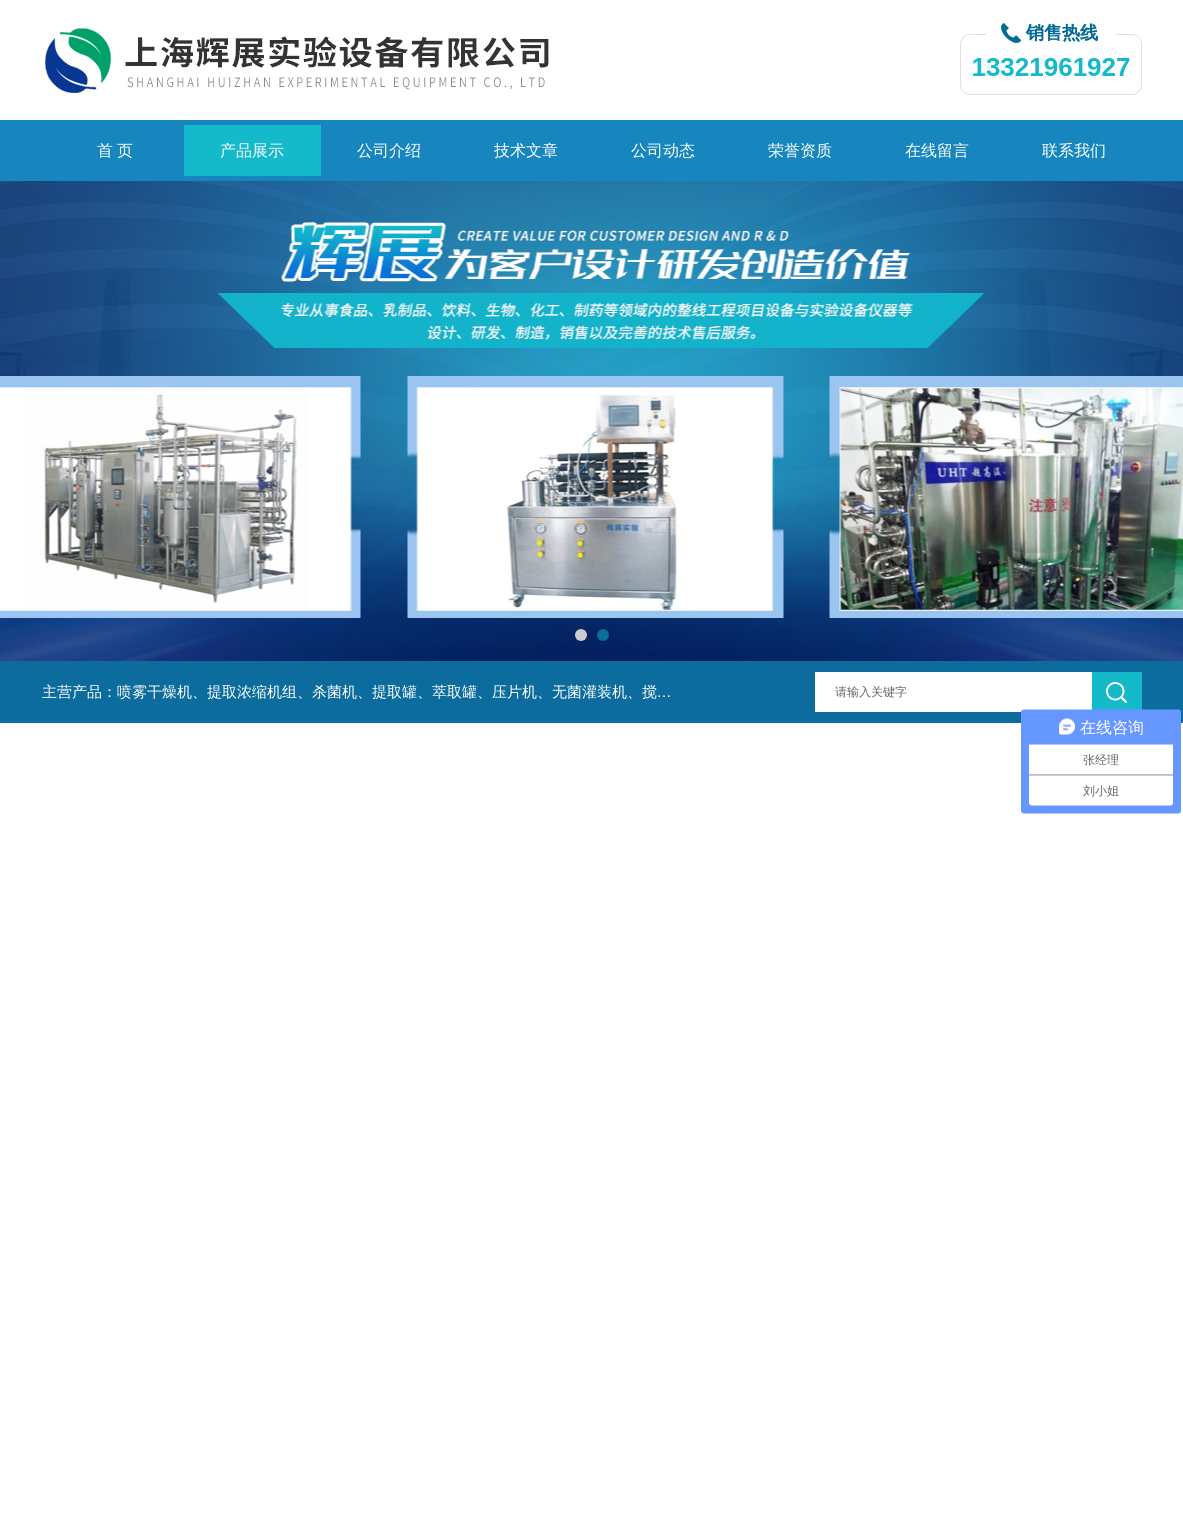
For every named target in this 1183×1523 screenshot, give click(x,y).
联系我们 (1074, 150)
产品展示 (252, 150)
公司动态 (663, 150)
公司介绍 (389, 150)
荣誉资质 (800, 150)
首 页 (115, 150)
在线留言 (937, 150)
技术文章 (526, 150)
